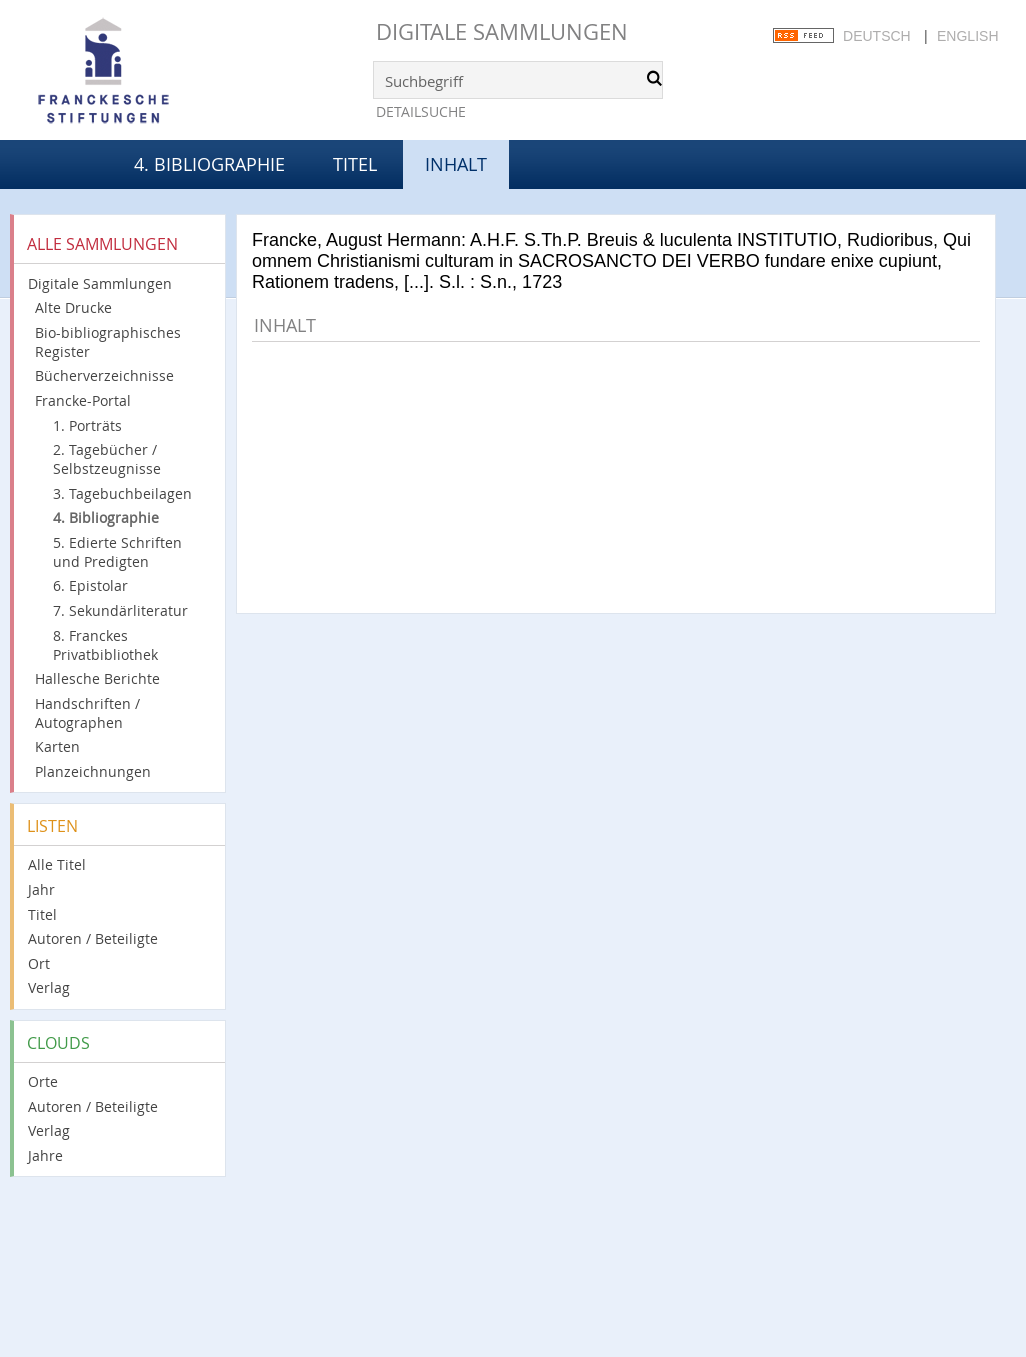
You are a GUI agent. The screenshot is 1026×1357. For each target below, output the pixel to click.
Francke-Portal (83, 400)
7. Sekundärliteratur (120, 610)
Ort (39, 963)
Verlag (49, 987)
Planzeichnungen (93, 771)
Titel (355, 164)
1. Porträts (87, 425)
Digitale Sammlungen (502, 31)
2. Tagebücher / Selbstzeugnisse (107, 459)
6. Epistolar (90, 585)
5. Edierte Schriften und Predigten (117, 552)
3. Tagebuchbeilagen (122, 493)
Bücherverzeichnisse (104, 375)
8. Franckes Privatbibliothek (105, 645)
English (967, 36)
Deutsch (877, 36)
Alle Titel (57, 864)
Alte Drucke (73, 307)
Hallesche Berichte (97, 678)
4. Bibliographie (209, 164)
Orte (43, 1081)
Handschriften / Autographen (87, 713)
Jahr (41, 889)
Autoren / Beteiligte (93, 938)
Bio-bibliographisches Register (108, 342)
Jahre (45, 1155)
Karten (57, 746)
